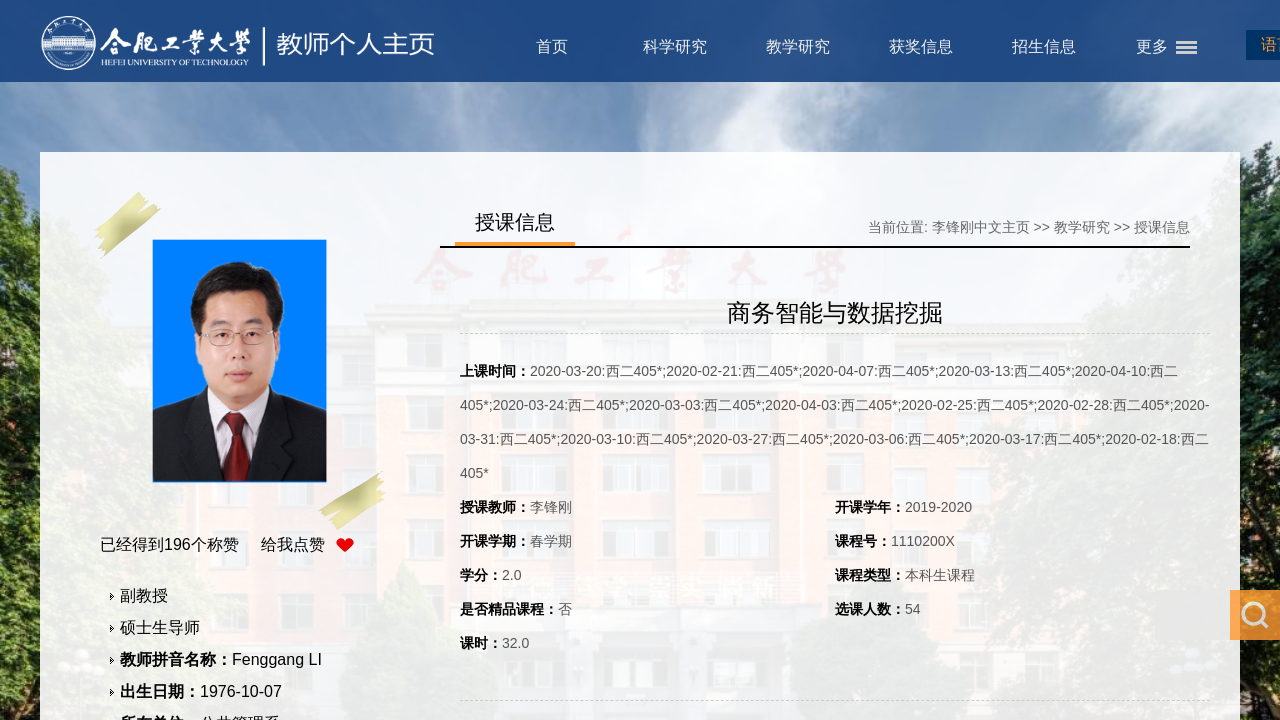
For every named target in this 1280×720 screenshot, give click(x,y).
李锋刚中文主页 (981, 227)
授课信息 (1162, 227)
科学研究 (675, 46)
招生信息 (1044, 46)
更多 (1152, 46)
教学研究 (798, 46)
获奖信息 (921, 46)
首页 (552, 46)
